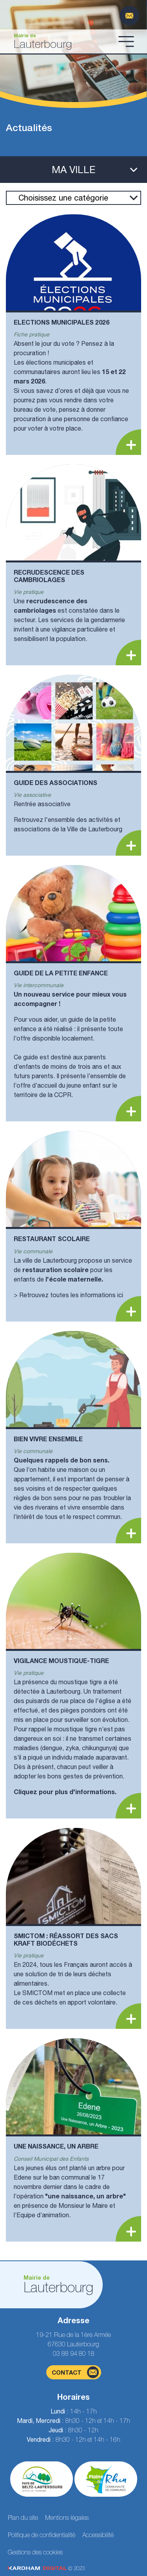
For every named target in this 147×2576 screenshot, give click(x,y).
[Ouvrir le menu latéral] (73, 169)
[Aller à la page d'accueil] (60, 41)
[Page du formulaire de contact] (129, 16)
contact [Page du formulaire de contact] (75, 2372)
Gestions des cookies (35, 2552)
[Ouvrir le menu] (126, 41)
